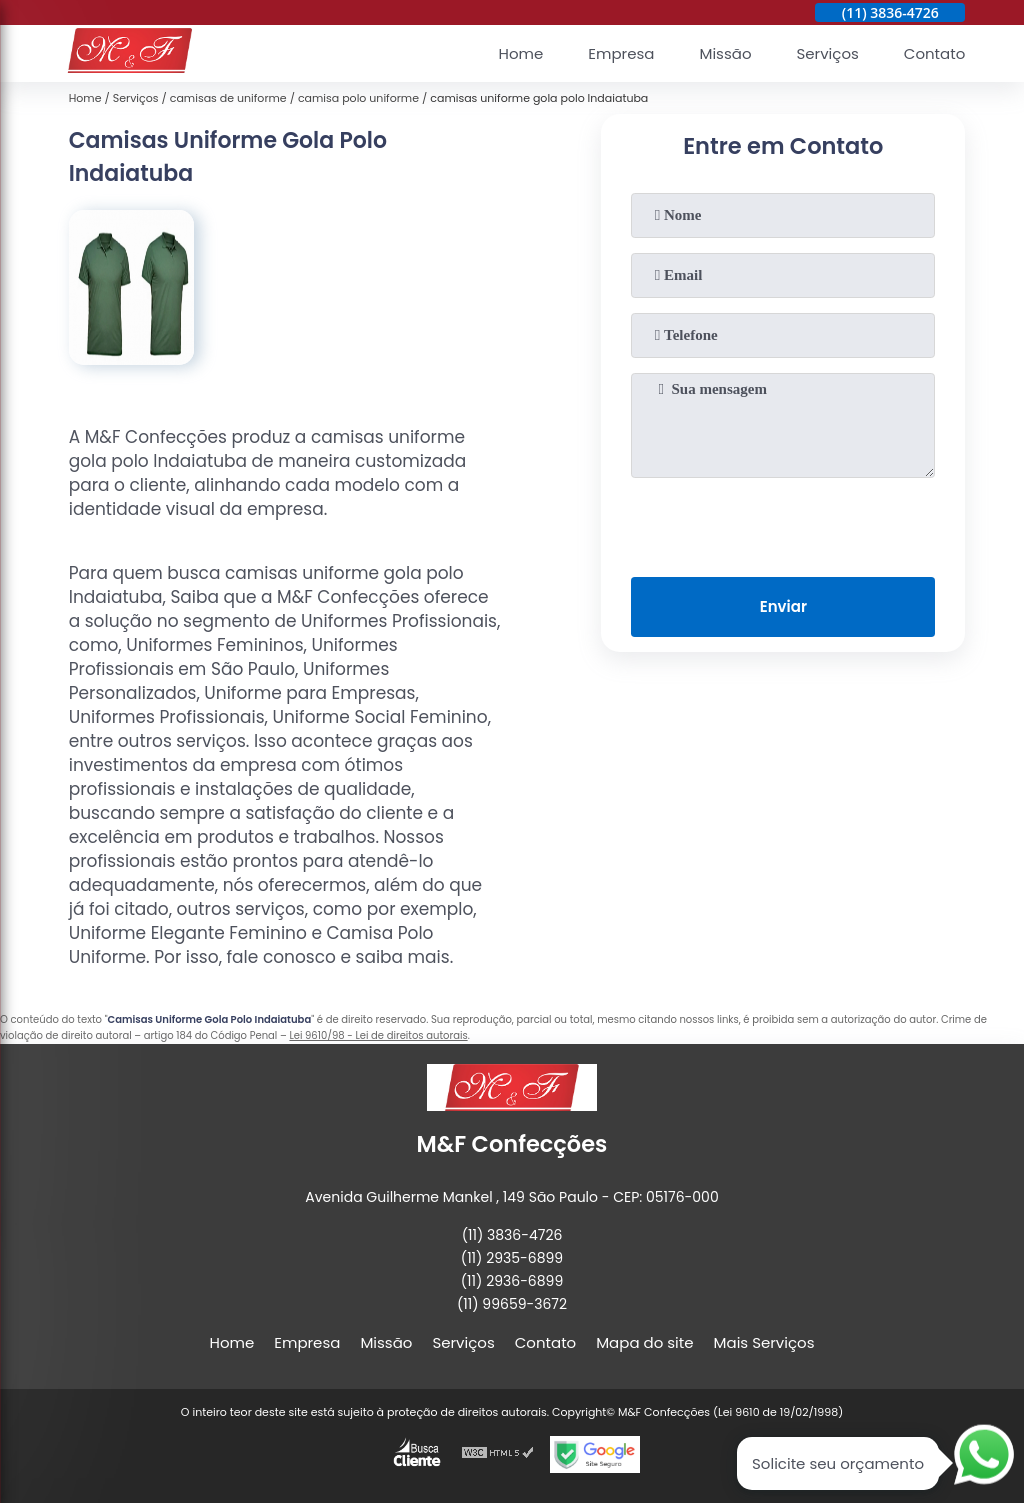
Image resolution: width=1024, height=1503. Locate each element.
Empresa (621, 53)
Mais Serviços (764, 1342)
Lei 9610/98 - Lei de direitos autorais (378, 1035)
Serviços (828, 53)
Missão (725, 53)
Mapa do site (644, 1342)
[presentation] (783, 523)
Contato (934, 53)
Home (521, 53)
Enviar (783, 606)
